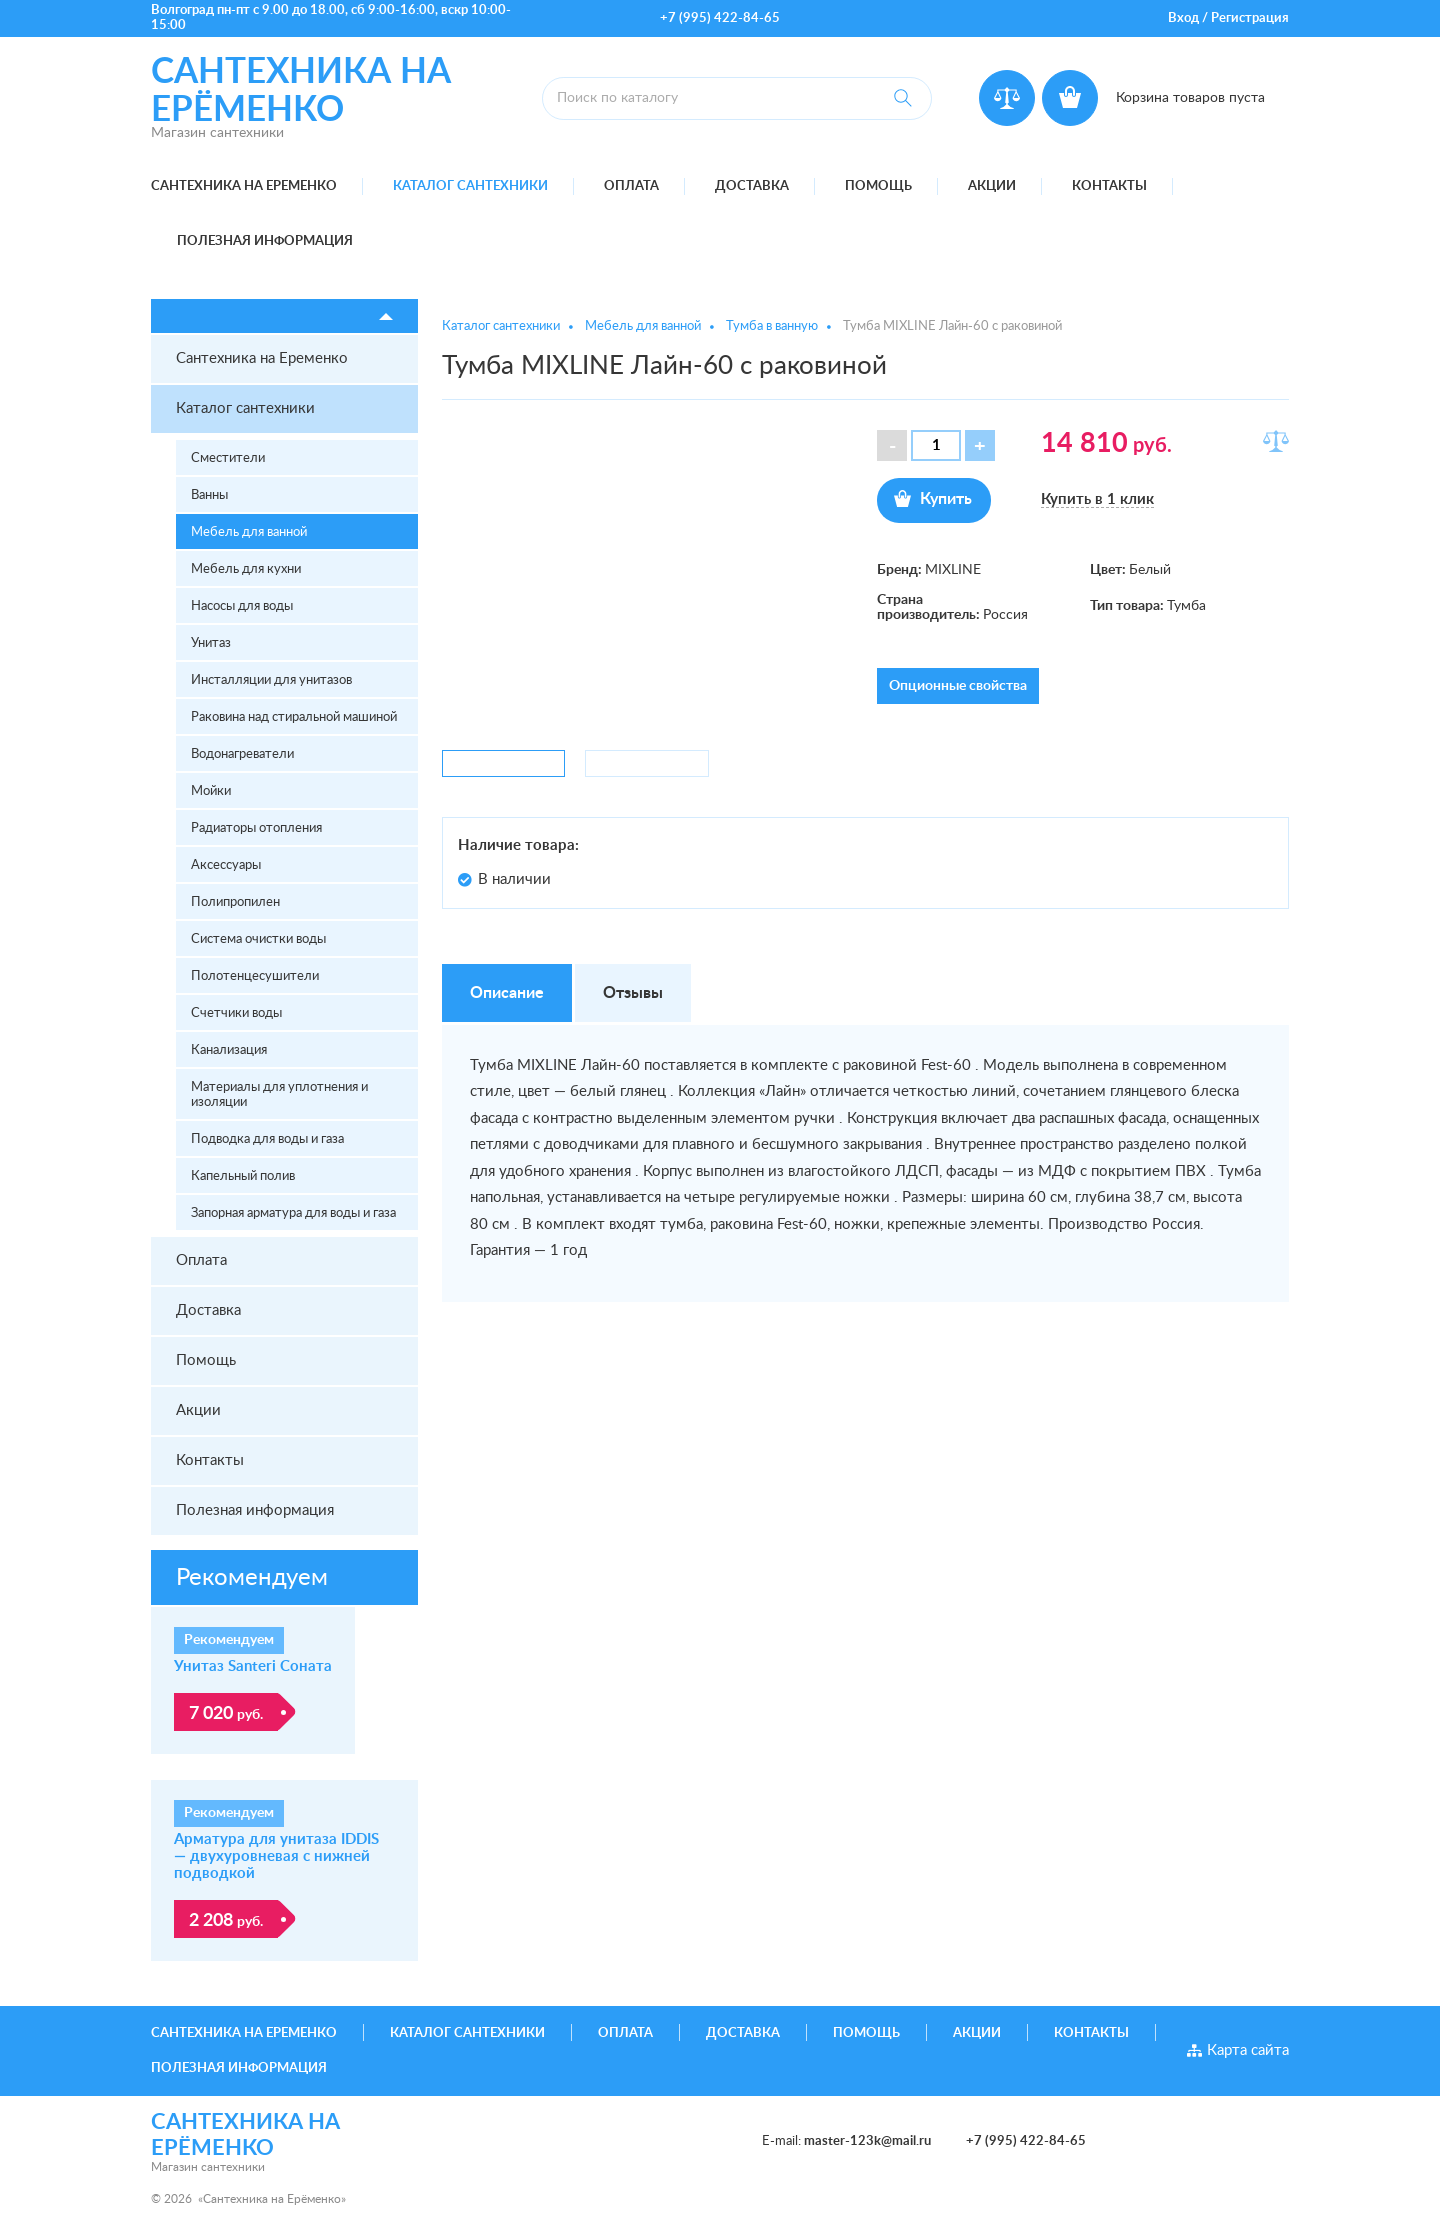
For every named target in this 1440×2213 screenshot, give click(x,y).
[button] (980, 445)
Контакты (1109, 186)
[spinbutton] (936, 445)
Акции (992, 186)
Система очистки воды (258, 939)
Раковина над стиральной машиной (294, 717)
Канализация (229, 1050)
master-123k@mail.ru (867, 2141)
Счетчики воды (236, 1013)
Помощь (878, 186)
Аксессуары (226, 865)
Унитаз (211, 643)
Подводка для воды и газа (267, 1139)
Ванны (209, 495)
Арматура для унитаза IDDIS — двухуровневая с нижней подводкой (276, 1856)
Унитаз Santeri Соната (253, 1666)
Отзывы (633, 993)
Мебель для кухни (246, 569)
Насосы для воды (242, 606)
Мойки (211, 791)
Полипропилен (235, 902)
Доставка (752, 186)
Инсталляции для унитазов (271, 680)
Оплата (631, 186)
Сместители (228, 458)
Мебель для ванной (249, 532)
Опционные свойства (958, 686)
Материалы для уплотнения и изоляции (279, 1095)
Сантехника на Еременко (244, 186)
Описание (507, 993)
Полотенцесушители (255, 976)
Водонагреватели (242, 754)
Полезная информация (265, 241)
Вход (1183, 18)
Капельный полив (243, 1176)
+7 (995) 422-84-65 (720, 18)
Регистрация (1250, 18)
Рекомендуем (252, 1578)
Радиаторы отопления (256, 828)
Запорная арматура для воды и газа (293, 1213)
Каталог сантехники (470, 186)
